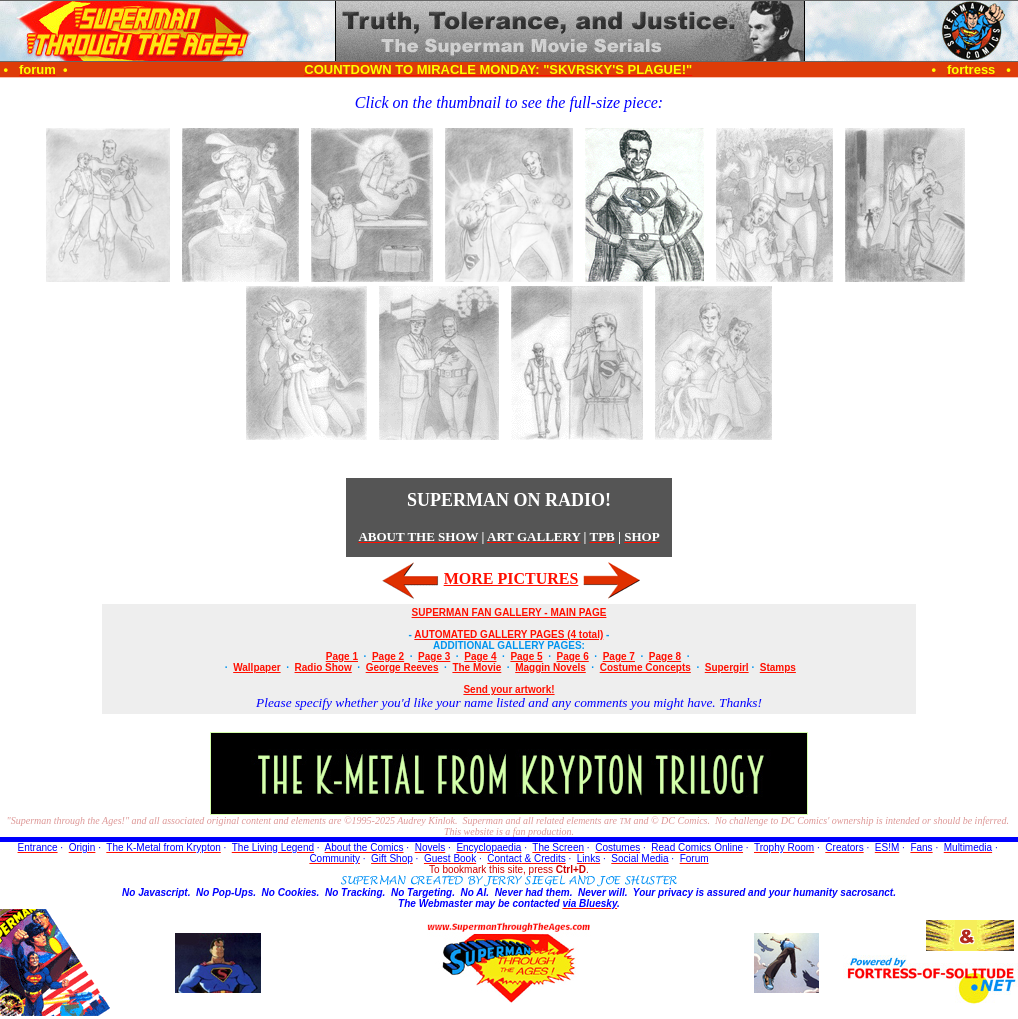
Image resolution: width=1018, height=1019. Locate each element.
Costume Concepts (645, 667)
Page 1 (342, 656)
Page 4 (480, 656)
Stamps (778, 667)
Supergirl (727, 667)
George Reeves (402, 667)
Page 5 (526, 656)
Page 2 (388, 656)
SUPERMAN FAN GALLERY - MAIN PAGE (509, 612)
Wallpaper (256, 667)
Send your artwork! (508, 689)
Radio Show (323, 667)
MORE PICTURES (511, 578)
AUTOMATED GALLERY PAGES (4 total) (508, 634)
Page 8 (665, 656)
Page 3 (434, 656)
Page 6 (573, 656)
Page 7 (619, 656)
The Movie (476, 667)
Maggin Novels (550, 667)
